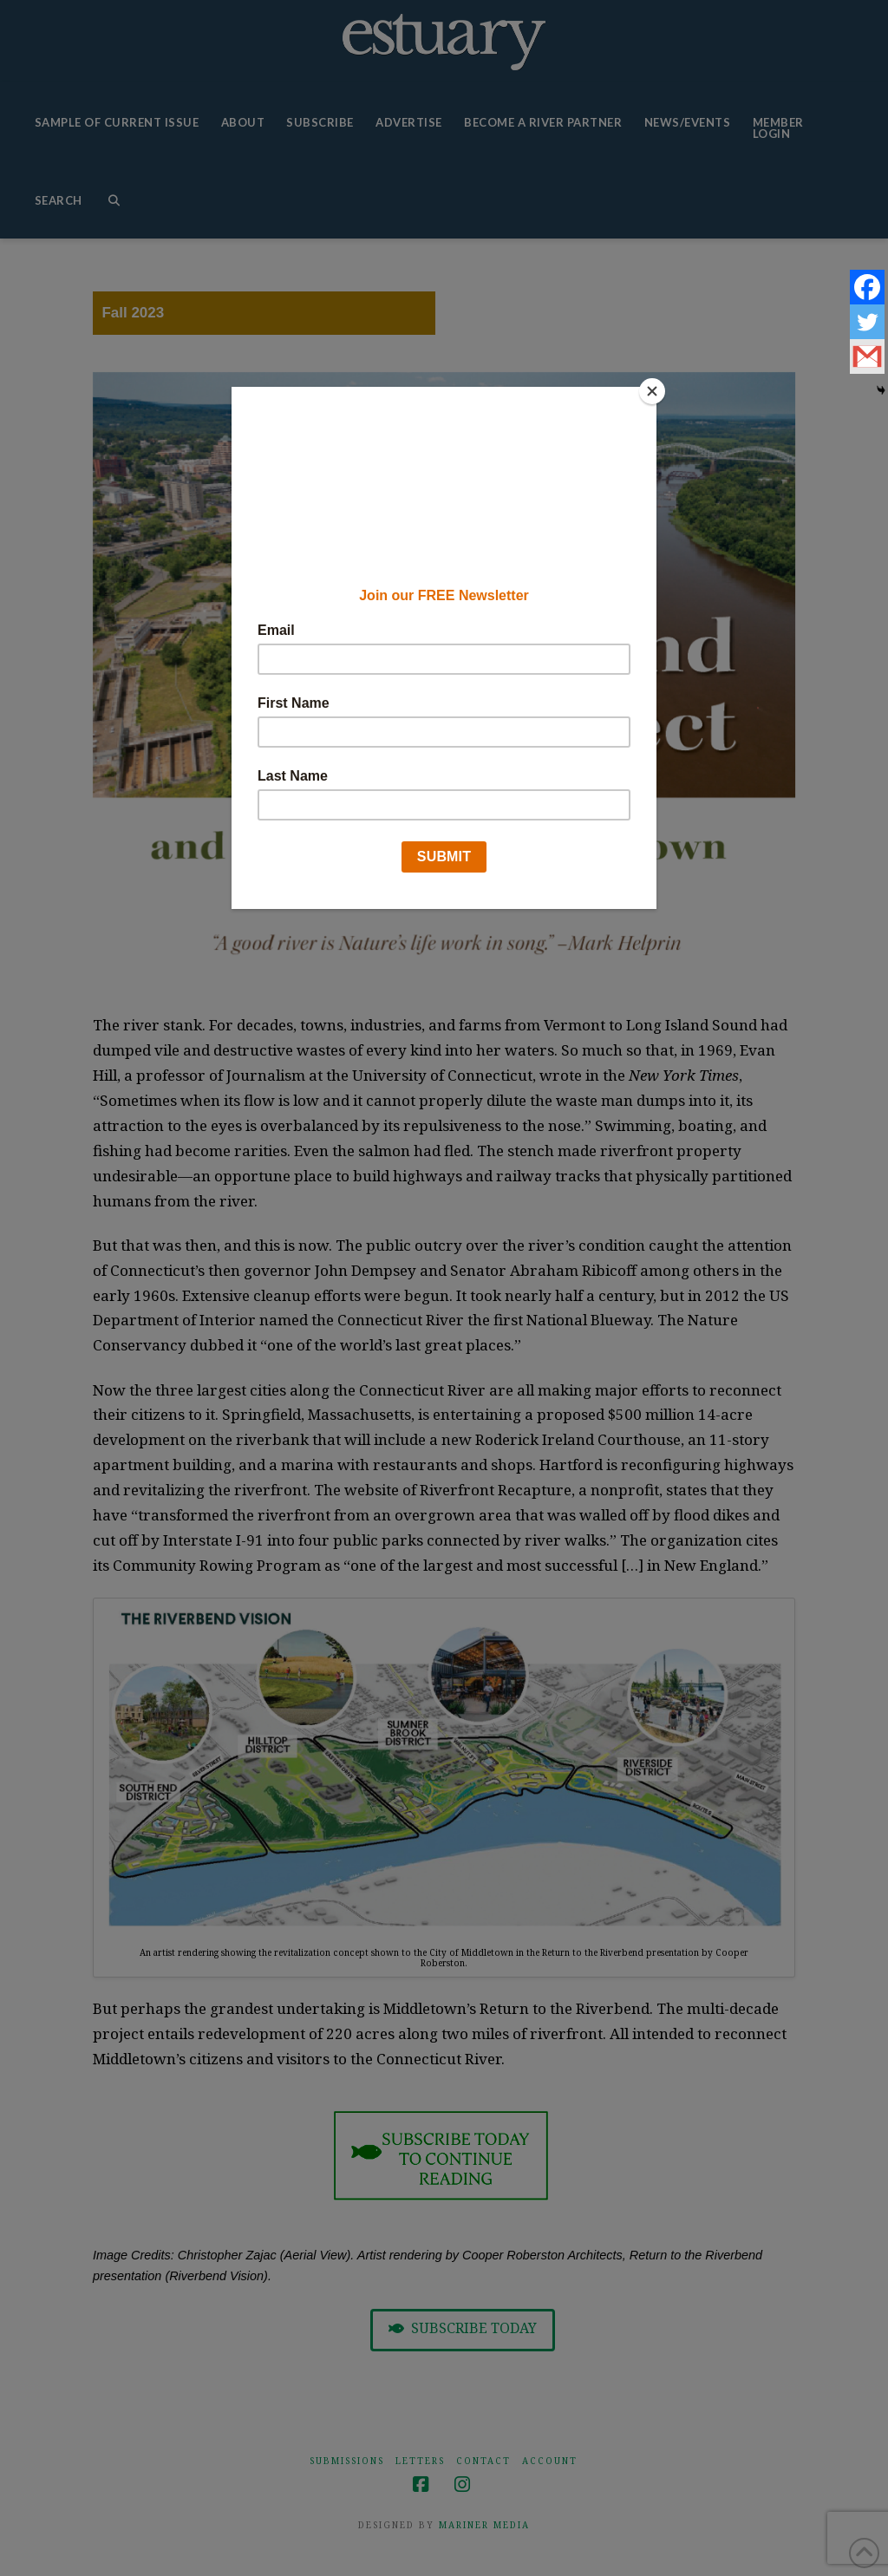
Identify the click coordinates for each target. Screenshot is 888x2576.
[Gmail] (867, 356)
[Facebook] (867, 287)
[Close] (652, 391)
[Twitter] (867, 321)
